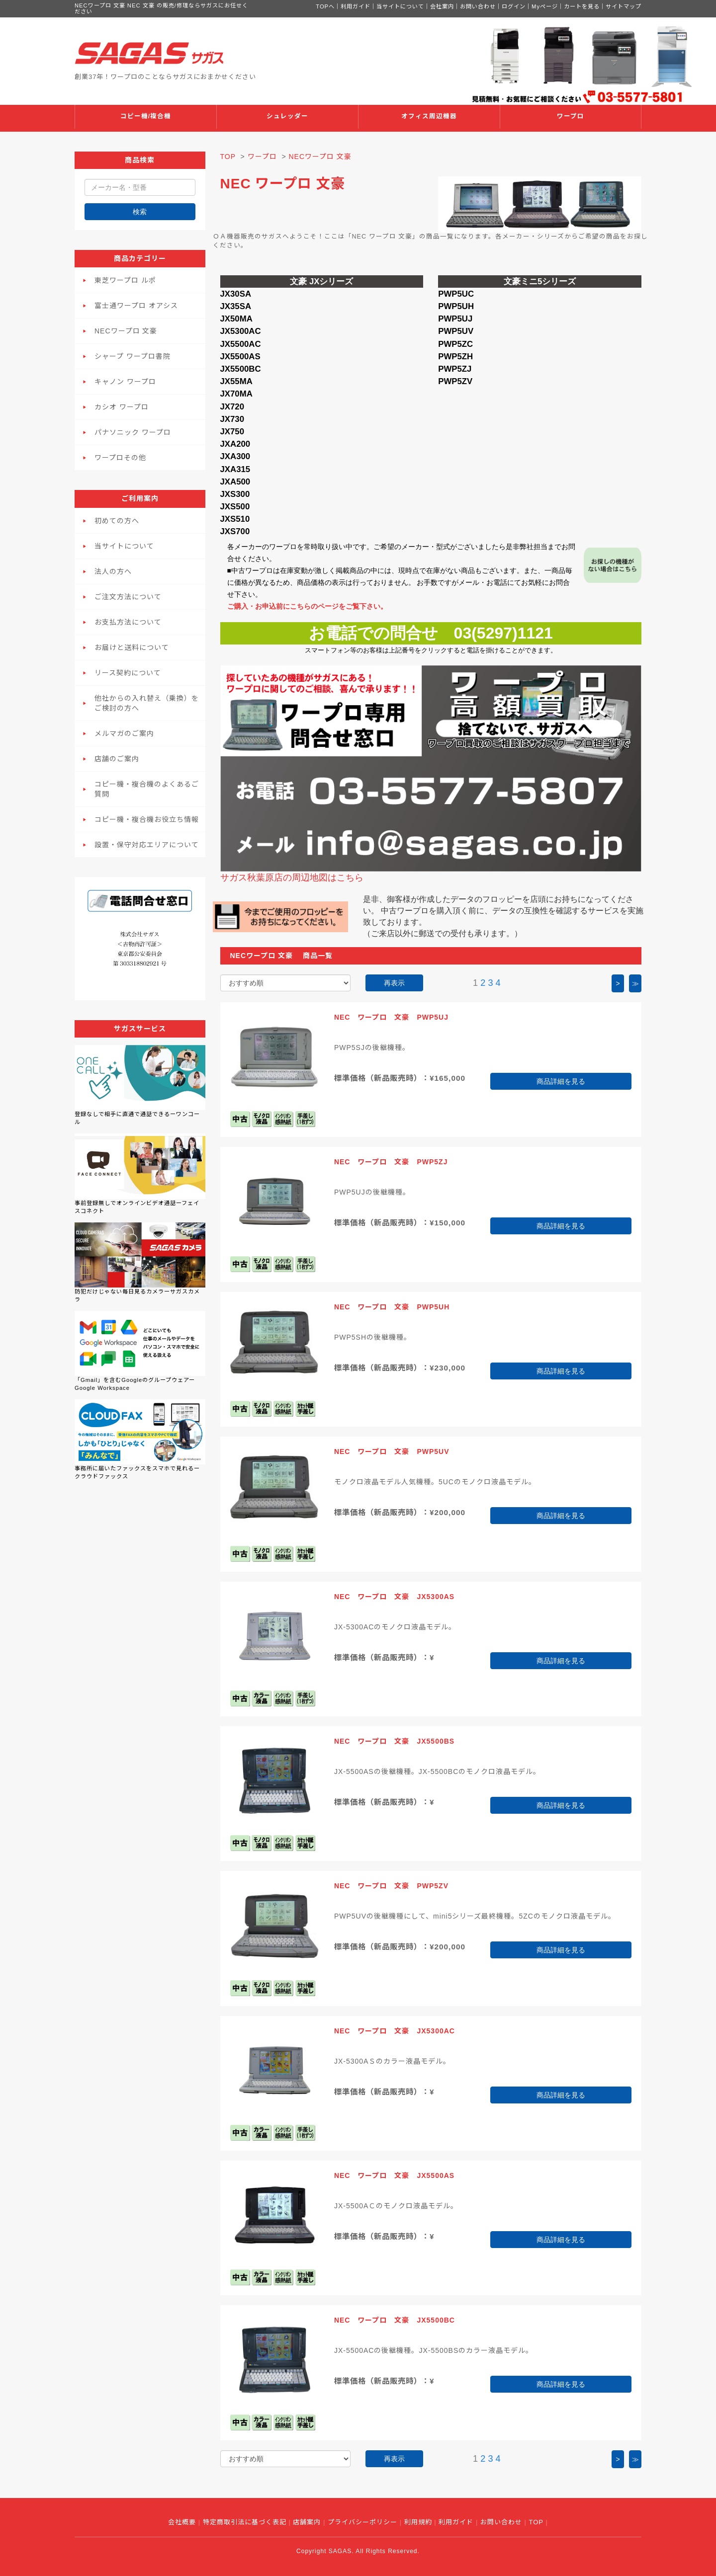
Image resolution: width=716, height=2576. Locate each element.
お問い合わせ (478, 6)
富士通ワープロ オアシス (136, 306)
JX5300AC (240, 331)
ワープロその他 (120, 458)
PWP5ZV (455, 381)
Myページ (545, 6)
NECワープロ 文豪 (125, 331)
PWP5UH (456, 306)
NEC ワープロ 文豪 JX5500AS (394, 2175)
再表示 (394, 983)
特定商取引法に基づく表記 (244, 2522)
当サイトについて (400, 6)
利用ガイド (355, 6)
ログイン (514, 6)
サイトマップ (623, 6)
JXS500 (235, 506)
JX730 (232, 419)
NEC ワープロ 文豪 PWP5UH (391, 1307)
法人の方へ (113, 571)
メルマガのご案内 (124, 733)
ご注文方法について (128, 597)
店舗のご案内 (116, 759)
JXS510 (235, 519)
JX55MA (236, 381)
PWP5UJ (455, 318)
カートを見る (582, 6)
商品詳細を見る (561, 1081)
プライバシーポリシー (362, 2522)
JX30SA (236, 294)
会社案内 (442, 6)
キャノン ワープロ (125, 382)
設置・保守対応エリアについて (146, 845)
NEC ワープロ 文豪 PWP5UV (391, 1451)
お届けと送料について (131, 647)
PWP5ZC (455, 344)
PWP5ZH (455, 356)
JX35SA (236, 306)
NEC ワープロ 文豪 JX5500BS (394, 1741)
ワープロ (570, 116)
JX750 (232, 431)
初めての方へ (116, 521)
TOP (228, 157)
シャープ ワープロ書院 (132, 356)
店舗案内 (307, 2522)
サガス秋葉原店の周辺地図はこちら (291, 878)
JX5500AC (240, 344)
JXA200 (235, 444)
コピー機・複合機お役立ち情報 (146, 819)
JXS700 (235, 531)
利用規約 (418, 2522)
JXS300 (235, 494)
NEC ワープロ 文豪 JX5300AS (394, 1597)
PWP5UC (456, 294)
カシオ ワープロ (121, 407)
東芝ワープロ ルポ (125, 280)
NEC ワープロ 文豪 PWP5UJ (391, 1017)
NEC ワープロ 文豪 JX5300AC (394, 2031)
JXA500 (235, 481)
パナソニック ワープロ (132, 432)
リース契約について (127, 673)
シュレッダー (287, 116)
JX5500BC (240, 369)
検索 (140, 212)
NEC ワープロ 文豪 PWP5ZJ (391, 1162)
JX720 (232, 406)
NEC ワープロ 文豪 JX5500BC (394, 2320)
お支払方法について (128, 622)
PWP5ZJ (454, 369)
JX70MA (236, 394)
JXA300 (235, 456)
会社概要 (182, 2522)
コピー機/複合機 (146, 116)
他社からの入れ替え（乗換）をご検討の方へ (146, 703)
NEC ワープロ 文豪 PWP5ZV (391, 1886)
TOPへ (325, 6)
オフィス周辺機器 (429, 116)
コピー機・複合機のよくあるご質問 (146, 789)
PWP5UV (455, 331)
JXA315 (235, 469)
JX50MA (236, 318)
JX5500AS (240, 356)
